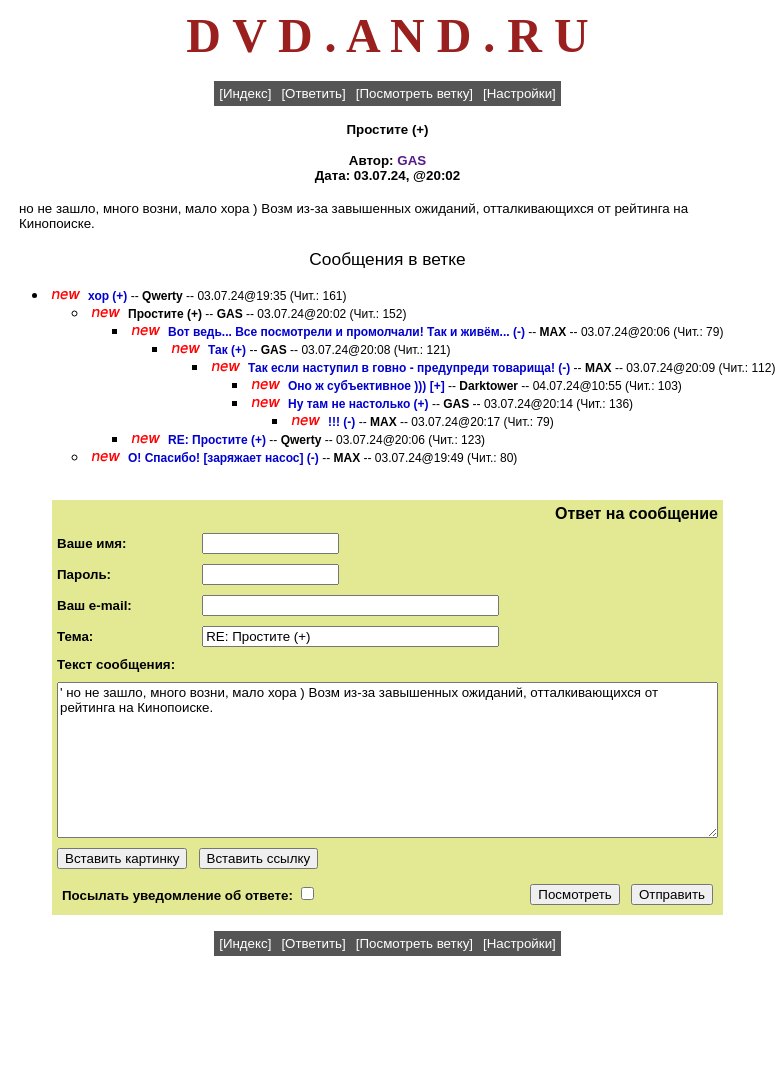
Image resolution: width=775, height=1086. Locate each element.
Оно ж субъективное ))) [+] (366, 386)
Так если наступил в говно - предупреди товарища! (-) (409, 368)
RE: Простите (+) (217, 440)
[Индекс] (245, 93)
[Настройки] (519, 93)
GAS (411, 160)
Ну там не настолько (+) (358, 404)
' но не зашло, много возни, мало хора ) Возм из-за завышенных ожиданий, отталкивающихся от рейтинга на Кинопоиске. (387, 760)
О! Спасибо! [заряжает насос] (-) (223, 458)
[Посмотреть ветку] (414, 93)
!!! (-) (341, 422)
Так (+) (227, 350)
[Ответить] (313, 93)
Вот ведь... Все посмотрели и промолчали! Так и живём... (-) (346, 332)
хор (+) (107, 296)
